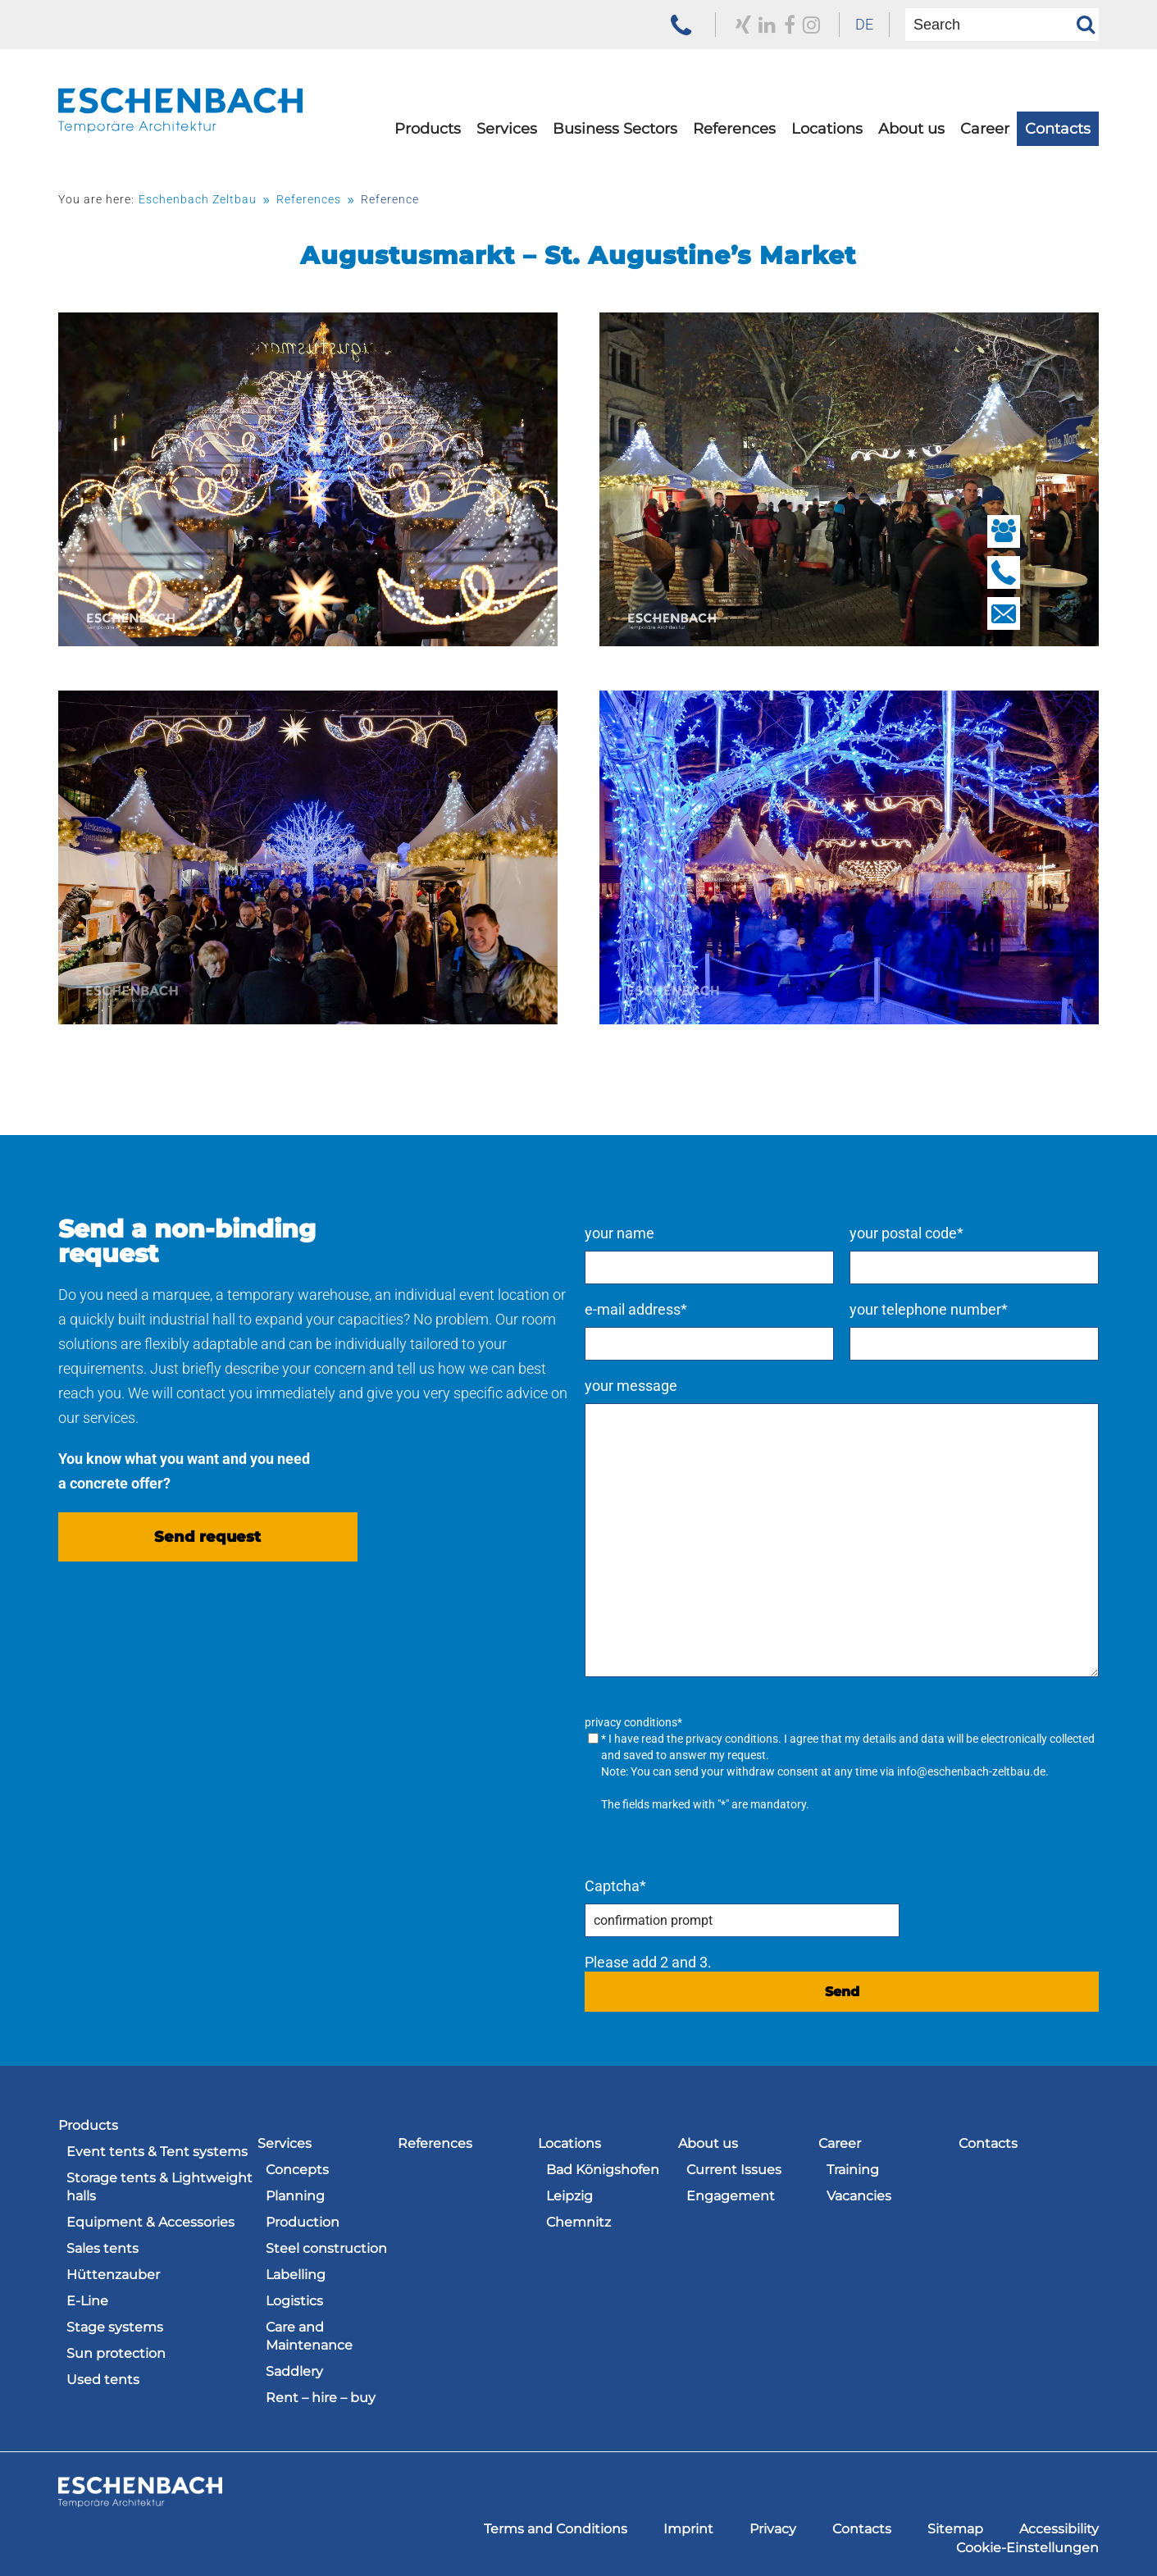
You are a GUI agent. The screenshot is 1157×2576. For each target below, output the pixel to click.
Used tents (102, 2377)
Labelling (296, 2272)
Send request (207, 1544)
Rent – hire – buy (321, 2395)
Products (427, 137)
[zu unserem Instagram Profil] (795, 24)
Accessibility (1059, 2523)
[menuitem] (851, 25)
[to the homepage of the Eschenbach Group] (140, 2496)
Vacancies (859, 2193)
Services (506, 137)
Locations (827, 137)
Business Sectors (615, 137)
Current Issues (733, 2167)
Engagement (730, 2193)
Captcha (682, 1883)
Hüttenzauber (113, 2272)
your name (686, 1233)
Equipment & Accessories (150, 2219)
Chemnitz (578, 2219)
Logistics (294, 2298)
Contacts (1058, 137)
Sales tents (102, 2246)
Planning (295, 2193)
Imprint (688, 2523)
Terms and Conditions (555, 2523)
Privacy (772, 2523)
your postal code (939, 1233)
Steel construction (326, 2246)
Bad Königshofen (602, 2167)
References (734, 137)
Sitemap (955, 2523)
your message (697, 1385)
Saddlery (294, 2369)
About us (911, 137)
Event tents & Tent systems (157, 2149)
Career (984, 137)
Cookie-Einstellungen (1027, 2542)
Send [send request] (875, 1989)
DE (851, 24)
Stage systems (114, 2324)
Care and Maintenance (309, 2333)
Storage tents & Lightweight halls (159, 2184)
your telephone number (961, 1309)
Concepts (297, 2167)
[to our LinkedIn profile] (750, 24)
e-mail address (702, 1309)
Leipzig (569, 2193)
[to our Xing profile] (726, 24)
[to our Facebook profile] (773, 24)
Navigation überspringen (138, 2104)
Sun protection (116, 2351)
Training (853, 2167)
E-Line (87, 2298)
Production (302, 2219)
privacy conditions (798, 1738)
